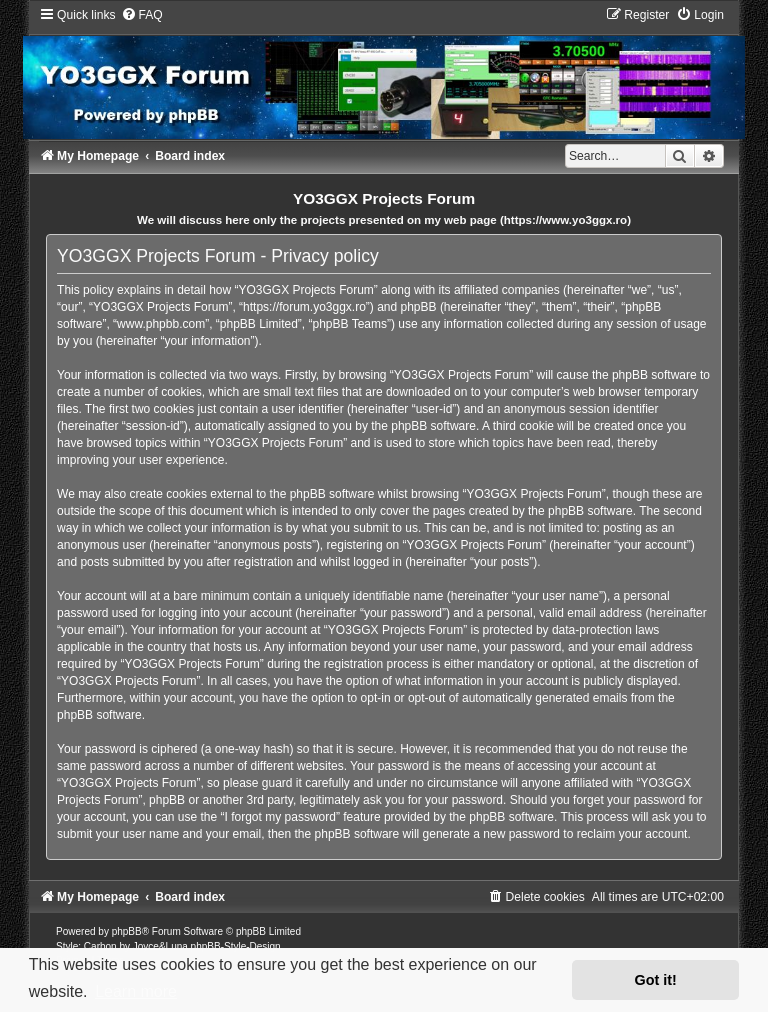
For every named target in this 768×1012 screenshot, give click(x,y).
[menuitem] (142, 15)
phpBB (127, 931)
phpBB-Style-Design (236, 946)
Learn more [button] (136, 991)
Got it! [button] (656, 980)
